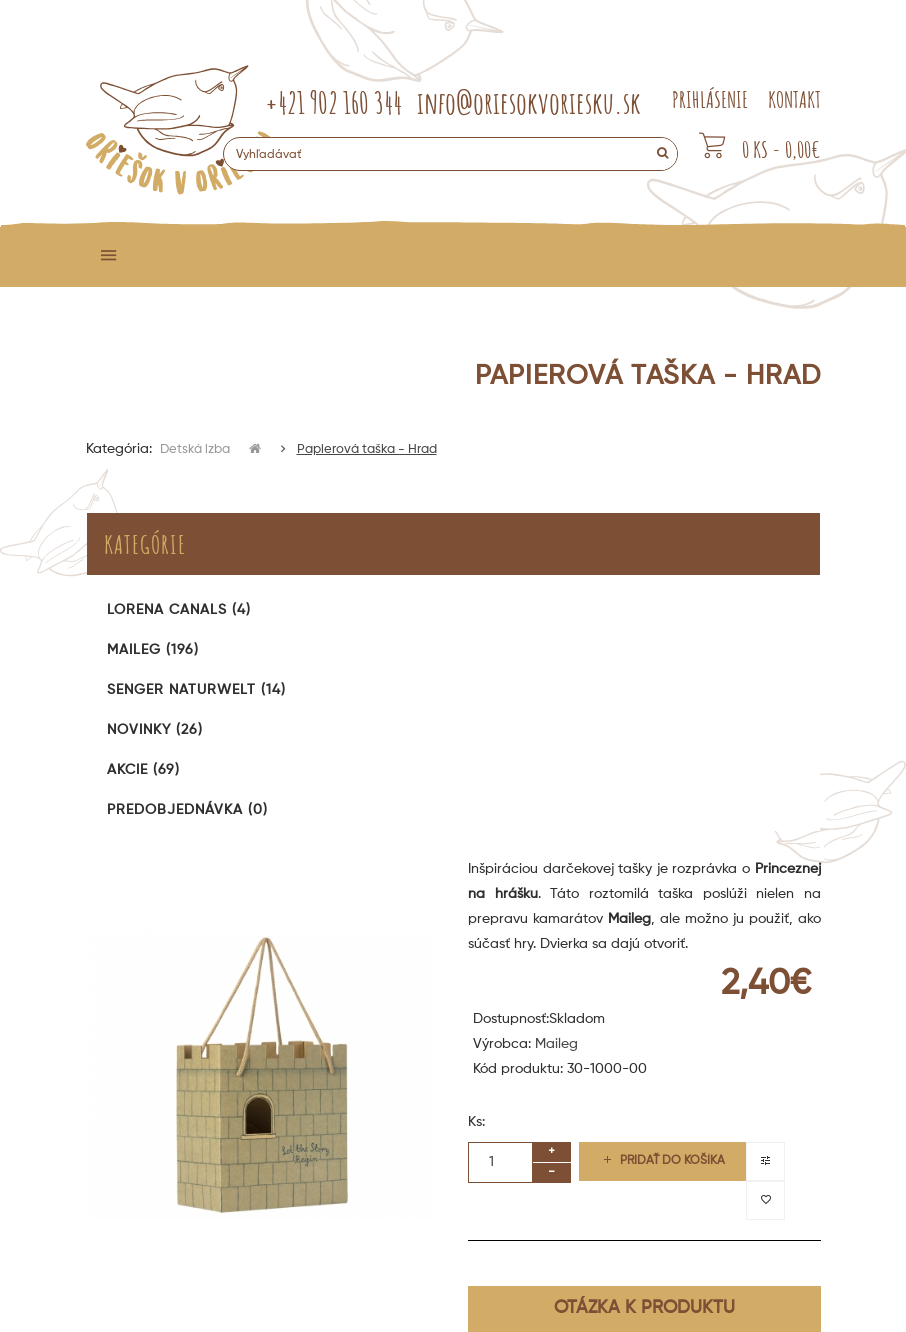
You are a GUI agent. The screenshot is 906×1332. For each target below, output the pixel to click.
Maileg (556, 1044)
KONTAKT (794, 99)
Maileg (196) (153, 650)
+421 (333, 102)
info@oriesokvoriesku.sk (529, 102)
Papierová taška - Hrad (367, 449)
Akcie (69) (143, 770)
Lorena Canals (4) (179, 610)
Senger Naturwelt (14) (196, 690)
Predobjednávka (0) (187, 810)
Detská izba (196, 449)
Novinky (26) (155, 730)
